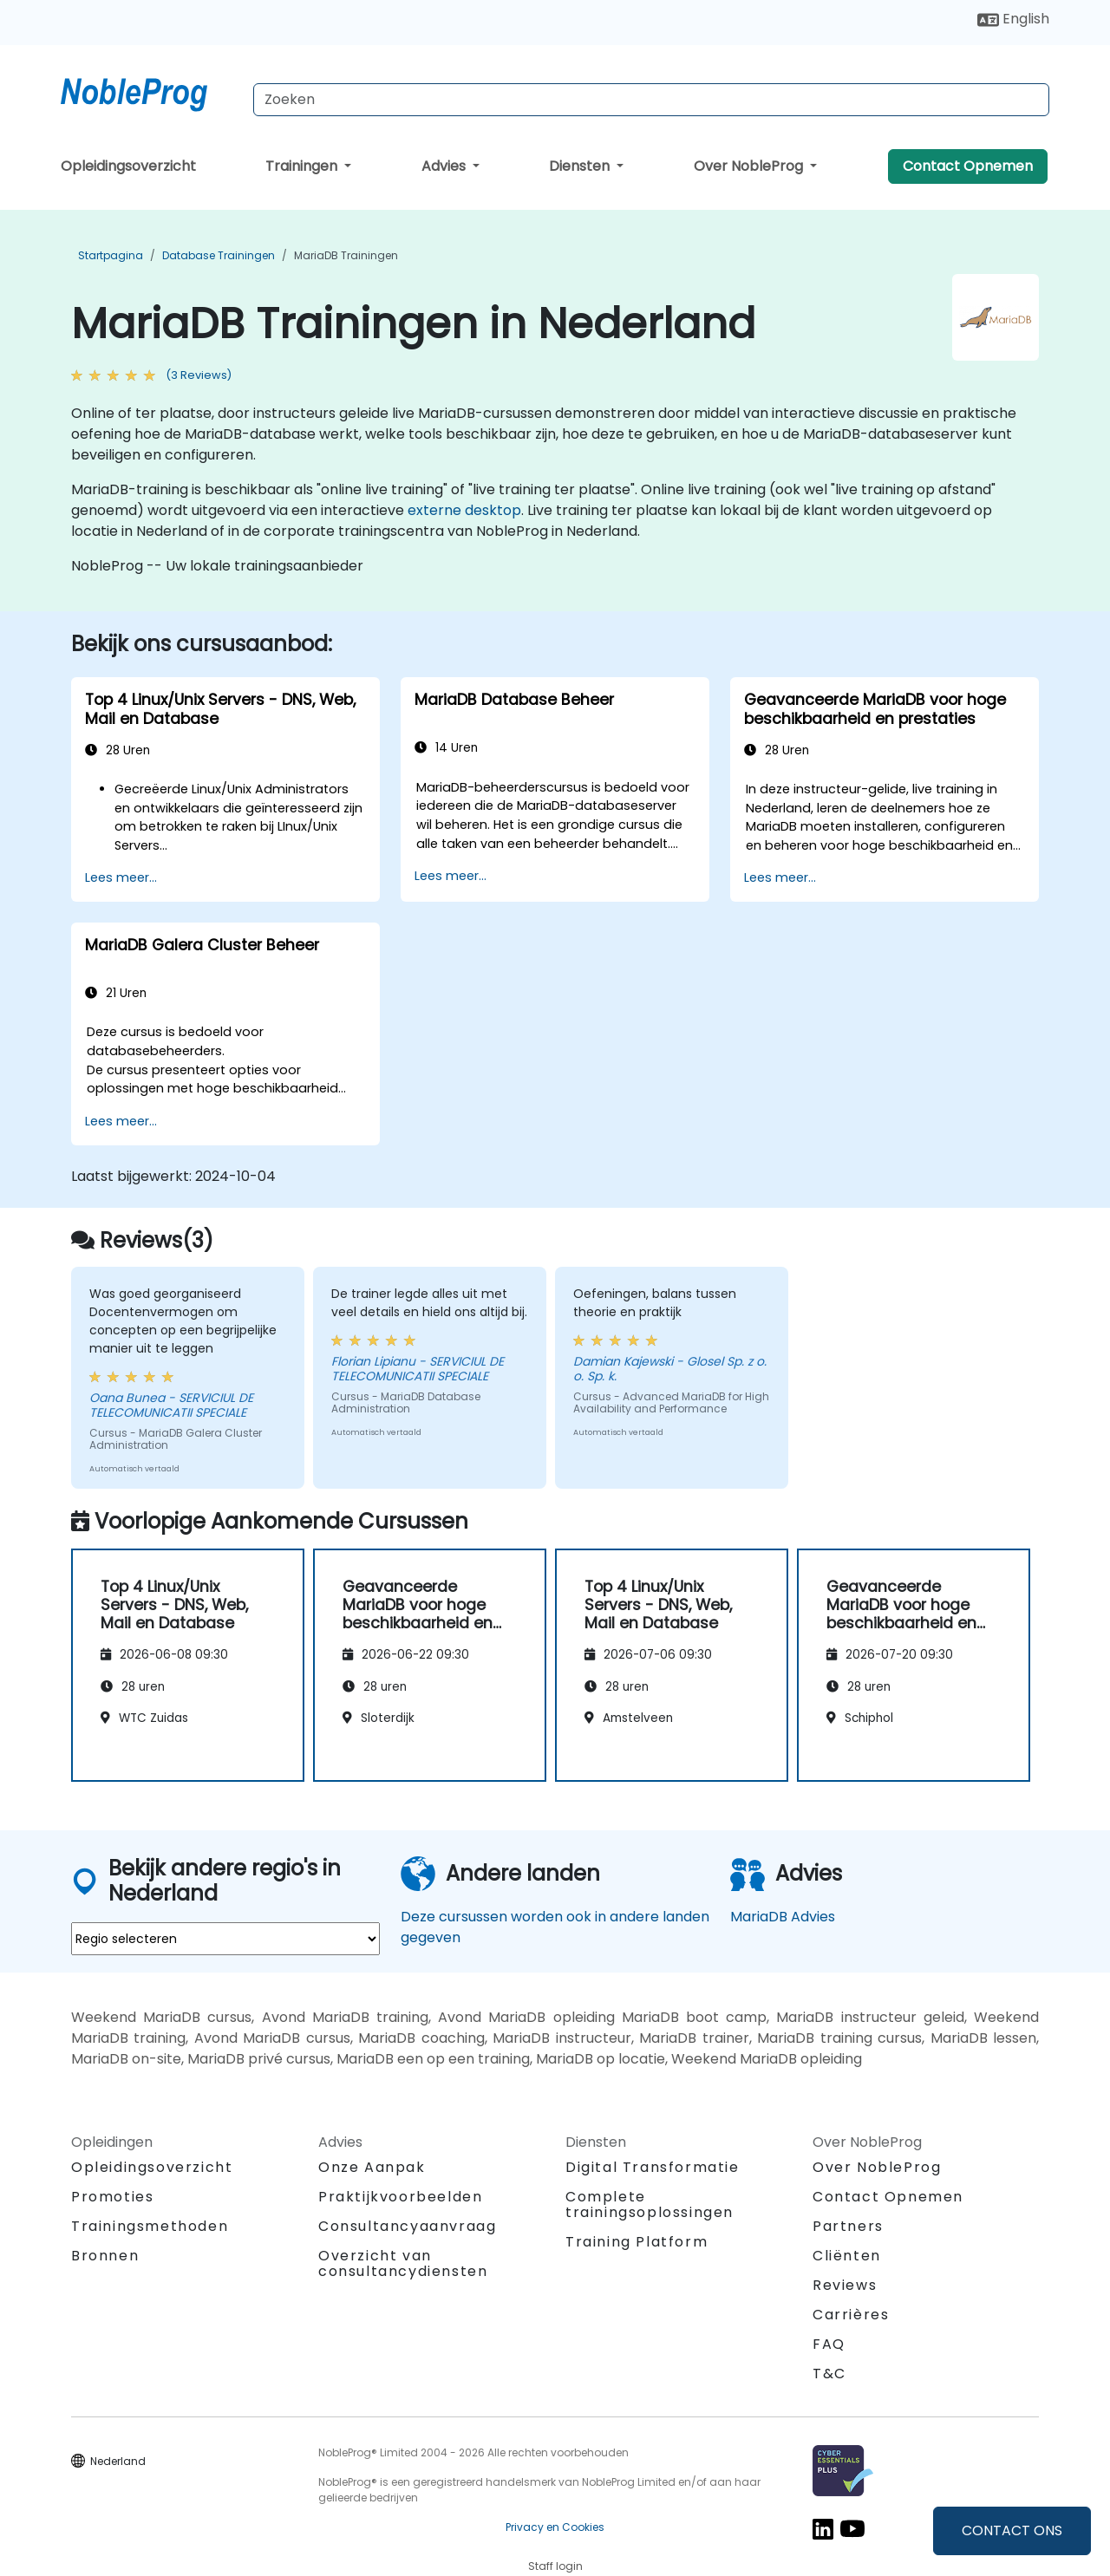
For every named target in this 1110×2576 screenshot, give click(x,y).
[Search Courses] (651, 99)
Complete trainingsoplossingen (649, 2204)
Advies (445, 166)
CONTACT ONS (1012, 2530)
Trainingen (303, 166)
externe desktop (464, 510)
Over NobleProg (750, 166)
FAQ (829, 2344)
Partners (848, 2226)
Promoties (112, 2197)
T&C (829, 2374)
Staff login (555, 2566)
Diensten (581, 166)
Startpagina (110, 255)
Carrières (851, 2315)
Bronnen (105, 2256)
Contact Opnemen (968, 166)
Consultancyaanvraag (407, 2226)
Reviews (845, 2285)
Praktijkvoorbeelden (400, 2197)
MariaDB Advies (782, 1917)
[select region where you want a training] (225, 1938)
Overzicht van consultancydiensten (402, 2263)
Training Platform (636, 2242)
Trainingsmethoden (149, 2226)
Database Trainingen (218, 255)
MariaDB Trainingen (346, 255)
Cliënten (847, 2256)
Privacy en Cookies (555, 2527)
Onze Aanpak (372, 2167)
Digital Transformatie (652, 2167)
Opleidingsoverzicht (128, 166)
